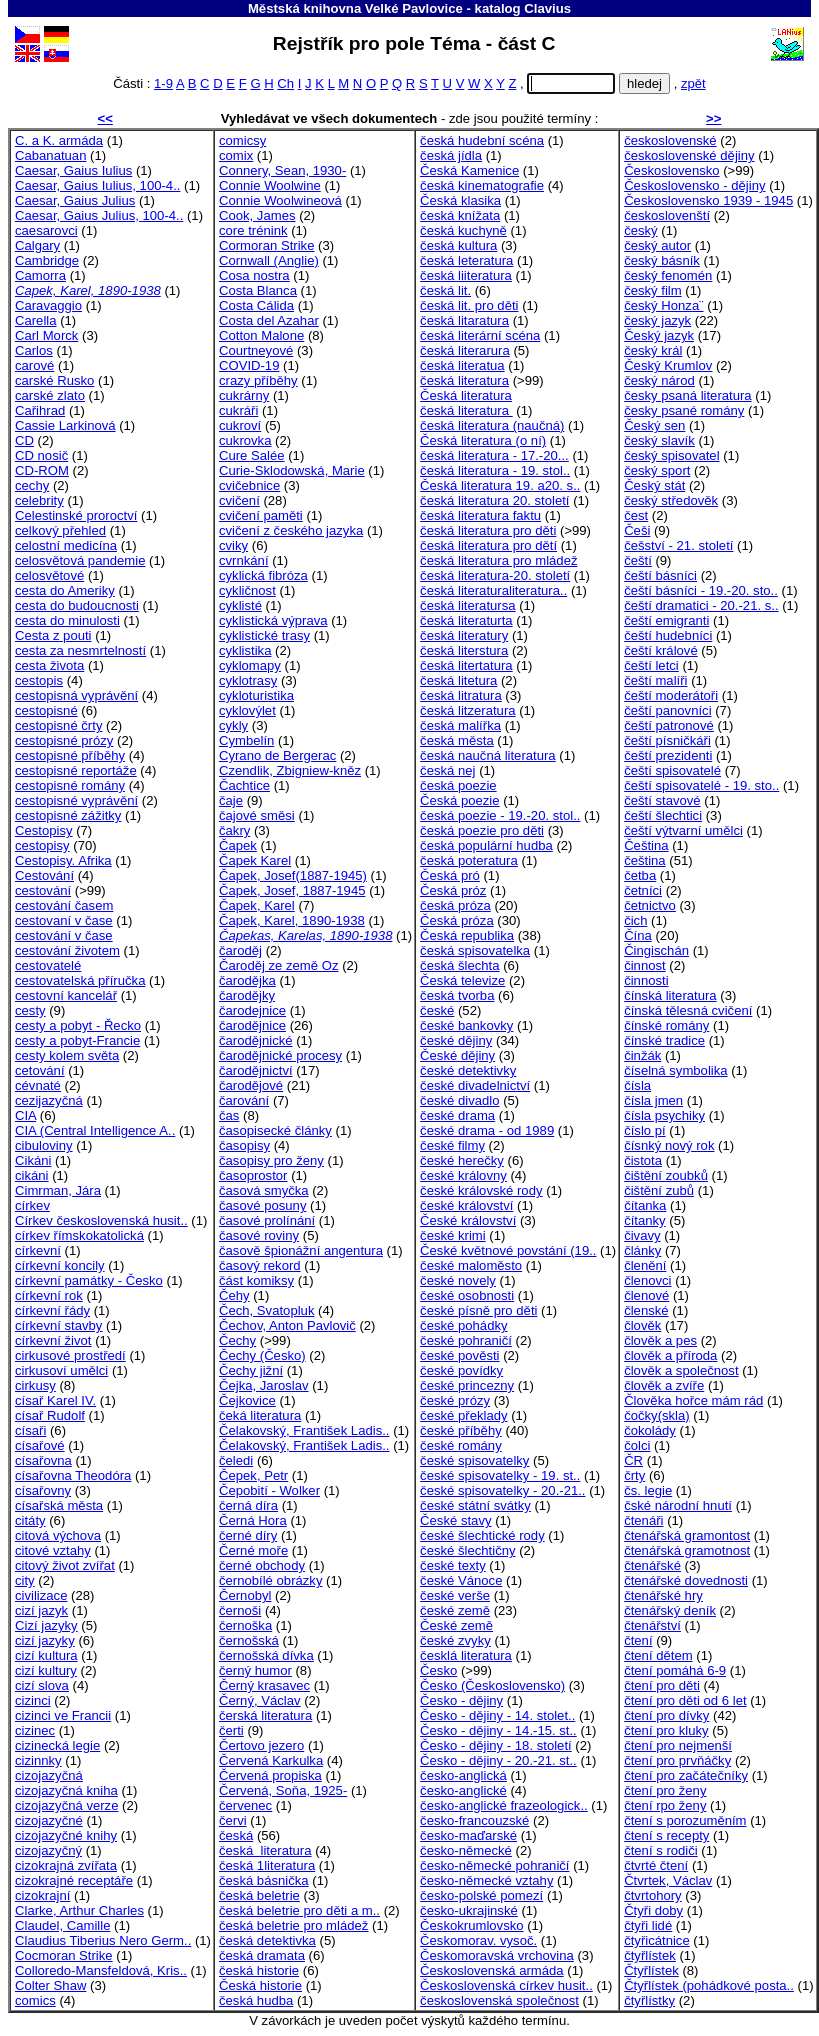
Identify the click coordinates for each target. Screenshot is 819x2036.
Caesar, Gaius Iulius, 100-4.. (97, 185)
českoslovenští (667, 215)
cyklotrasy (248, 680)
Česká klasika (460, 200)
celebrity (39, 500)
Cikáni (33, 1160)
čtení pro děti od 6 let (685, 1700)
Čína (638, 935)
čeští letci (651, 665)
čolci (637, 1445)
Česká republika (467, 935)
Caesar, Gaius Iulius (73, 170)
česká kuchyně (463, 230)
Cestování (44, 875)
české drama (457, 1115)
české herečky (462, 1160)
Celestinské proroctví (76, 515)
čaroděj (240, 950)
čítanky (645, 1220)
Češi (637, 530)
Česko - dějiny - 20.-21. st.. (498, 1760)
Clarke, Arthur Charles (79, 1910)
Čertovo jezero (261, 1745)
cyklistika (245, 650)
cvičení (239, 500)
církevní (38, 1250)
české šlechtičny (467, 1550)
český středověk (671, 500)
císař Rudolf (50, 1415)
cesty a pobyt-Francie (77, 1040)
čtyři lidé (648, 1925)
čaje (231, 800)
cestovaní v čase (64, 920)
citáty (30, 1520)
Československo (671, 170)
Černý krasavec (264, 1685)
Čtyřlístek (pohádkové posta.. (709, 1985)
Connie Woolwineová (280, 200)
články (642, 1250)
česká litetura (458, 680)
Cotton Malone (261, 335)
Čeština (646, 845)
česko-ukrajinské (469, 1910)
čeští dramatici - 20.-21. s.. (701, 605)
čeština (645, 860)
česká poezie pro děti (482, 830)
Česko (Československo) (492, 1685)
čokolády (650, 1430)
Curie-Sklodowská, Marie (292, 470)
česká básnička (264, 1880)
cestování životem (67, 950)
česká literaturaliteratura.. (493, 590)
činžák (642, 1055)
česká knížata (460, 215)
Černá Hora (253, 1520)
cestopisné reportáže (76, 770)
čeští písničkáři (667, 740)
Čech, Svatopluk (266, 1310)
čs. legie (648, 1490)
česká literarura (465, 350)
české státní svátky (475, 1505)
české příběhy (461, 1430)
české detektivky (468, 1070)
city (25, 1580)
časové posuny (262, 1205)
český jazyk (657, 320)
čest (636, 515)
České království (468, 1220)
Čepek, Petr (253, 1475)
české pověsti (459, 1355)
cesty (30, 1010)
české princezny (467, 1385)
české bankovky (466, 1025)
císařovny (43, 1490)
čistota (643, 1160)
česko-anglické (463, 1790)
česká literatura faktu (480, 515)
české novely (458, 1280)
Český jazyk (659, 335)
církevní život (53, 1340)
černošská (249, 1640)
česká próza (455, 905)
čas (229, 1115)
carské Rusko (54, 380)
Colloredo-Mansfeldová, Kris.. (101, 1970)
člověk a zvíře (664, 1385)
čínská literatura (670, 995)
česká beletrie (259, 1895)
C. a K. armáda (59, 140)
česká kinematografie (482, 185)
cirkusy (35, 1385)
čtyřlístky (649, 2000)
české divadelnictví (475, 1085)
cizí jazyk (41, 1610)
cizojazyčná (49, 1775)
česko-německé (466, 1850)
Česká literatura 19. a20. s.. (500, 485)
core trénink (253, 230)
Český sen (654, 425)
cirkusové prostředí (70, 1355)
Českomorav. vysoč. (478, 1940)
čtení (638, 1640)
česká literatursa (467, 605)
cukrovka (245, 440)
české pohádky (463, 1325)
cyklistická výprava (273, 620)
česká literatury (464, 635)
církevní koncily (60, 1265)
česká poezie (458, 785)
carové (34, 365)
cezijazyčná (49, 1100)
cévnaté (38, 1085)
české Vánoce (461, 1580)
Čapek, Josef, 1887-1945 (292, 890)
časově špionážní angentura (301, 1250)
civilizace (41, 1595)
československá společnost (499, 2000)
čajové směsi (257, 815)
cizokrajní (42, 1895)
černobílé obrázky (270, 1580)
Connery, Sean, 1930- (282, 170)
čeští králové (661, 650)
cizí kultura (46, 1655)
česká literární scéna (480, 335)
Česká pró (450, 875)
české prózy (455, 1400)
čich (635, 920)
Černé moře (253, 1550)
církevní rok (49, 1295)
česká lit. (445, 290)
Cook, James (257, 215)
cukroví (240, 425)
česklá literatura (466, 1655)
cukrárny (244, 395)
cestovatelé (48, 965)
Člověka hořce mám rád (693, 1400)
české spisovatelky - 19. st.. (500, 1475)
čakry (234, 830)
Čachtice (244, 785)
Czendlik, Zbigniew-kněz (290, 770)
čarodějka (247, 980)
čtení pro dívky (666, 1715)
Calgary (37, 245)
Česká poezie (459, 800)
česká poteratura (469, 860)
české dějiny (456, 1040)
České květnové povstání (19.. (508, 1250)
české (437, 1010)
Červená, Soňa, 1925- (283, 1790)
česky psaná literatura (688, 395)
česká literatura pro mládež (498, 560)
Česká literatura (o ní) (483, 440)
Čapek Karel (255, 860)
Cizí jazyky (46, 1625)
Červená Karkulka (271, 1760)
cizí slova (42, 1685)
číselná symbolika (675, 1070)
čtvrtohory (653, 1895)
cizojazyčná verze (66, 1805)
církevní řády (52, 1310)
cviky (233, 545)
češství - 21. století (678, 545)
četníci (643, 890)
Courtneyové (256, 350)
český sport (657, 470)
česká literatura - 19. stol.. (495, 470)
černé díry (248, 1535)
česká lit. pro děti (469, 305)
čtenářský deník (670, 1610)
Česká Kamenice (469, 170)
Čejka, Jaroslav (264, 1385)
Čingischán (656, 950)
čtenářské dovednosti (686, 1580)
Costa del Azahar (269, 320)
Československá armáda (492, 1970)
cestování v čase (64, 935)
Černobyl (245, 1595)
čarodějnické (256, 1040)
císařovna (43, 1460)
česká (236, 1835)
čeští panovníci (667, 710)
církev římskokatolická (79, 1235)
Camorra (40, 275)
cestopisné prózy (64, 740)
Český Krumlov (668, 365)
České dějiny (457, 1055)
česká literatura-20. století (495, 575)
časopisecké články (275, 1130)
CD (24, 440)
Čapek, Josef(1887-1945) (293, 875)
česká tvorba (457, 995)
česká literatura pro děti (488, 530)
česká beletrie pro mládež (293, 1925)
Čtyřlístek (651, 1970)
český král (653, 350)
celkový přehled (60, 530)
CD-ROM (42, 470)
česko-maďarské (468, 1835)
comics (35, 2000)
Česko (438, 1670)
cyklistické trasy (264, 635)
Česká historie (260, 1985)
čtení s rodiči (661, 1850)
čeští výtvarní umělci (683, 830)
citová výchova (58, 1535)
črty (634, 1475)
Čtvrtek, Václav (668, 1880)
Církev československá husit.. (101, 1220)
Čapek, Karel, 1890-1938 (292, 920)
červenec (245, 1805)
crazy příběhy (258, 380)
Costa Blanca (258, 290)
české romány (461, 1445)
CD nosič (41, 455)
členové (646, 1295)
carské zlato (50, 395)
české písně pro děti (478, 1310)
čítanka (645, 1205)
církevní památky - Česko (89, 1280)
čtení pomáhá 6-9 (675, 1670)
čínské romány (666, 1025)
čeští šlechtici (663, 815)
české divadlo (459, 1100)
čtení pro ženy (665, 1790)
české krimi (453, 1235)
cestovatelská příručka (80, 980)
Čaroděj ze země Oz (279, 965)
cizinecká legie (57, 1745)
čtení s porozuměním (685, 1820)
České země (456, 1625)
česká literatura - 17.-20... (494, 455)
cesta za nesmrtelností (80, 650)
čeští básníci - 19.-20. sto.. (701, 590)
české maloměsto (471, 1265)
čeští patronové (669, 725)
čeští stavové (662, 800)
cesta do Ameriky (65, 590)
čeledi (236, 1460)
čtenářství (652, 1625)
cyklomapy (250, 665)
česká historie (259, 1970)
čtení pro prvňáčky (677, 1760)
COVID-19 (249, 365)
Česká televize (462, 980)
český (641, 230)
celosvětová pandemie (80, 560)
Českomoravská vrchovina (497, 1955)
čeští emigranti (666, 620)
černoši (240, 1610)
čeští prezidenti (668, 755)
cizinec (35, 1730)
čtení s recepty (666, 1835)
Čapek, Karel (257, 905)
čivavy (642, 1235)
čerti (231, 1730)
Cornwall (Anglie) (269, 260)
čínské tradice (664, 1040)
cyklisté (240, 605)
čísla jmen (653, 1100)
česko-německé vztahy (486, 1880)
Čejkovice (247, 1400)
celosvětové (49, 575)
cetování (40, 1070)
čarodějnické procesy (280, 1055)
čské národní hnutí (678, 1505)
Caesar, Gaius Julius (75, 200)
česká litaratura (464, 320)
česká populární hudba (486, 845)
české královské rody (481, 1190)
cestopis (39, 680)
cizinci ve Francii (63, 1715)
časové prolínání (267, 1220)
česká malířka (460, 725)
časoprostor (253, 1175)
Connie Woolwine (270, 185)
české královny (463, 1175)
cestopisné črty (58, 725)
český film (653, 290)
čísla (637, 1085)
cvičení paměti (261, 515)
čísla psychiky (664, 1115)
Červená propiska (270, 1775)
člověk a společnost (681, 1370)
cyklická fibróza (263, 575)
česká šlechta (459, 965)
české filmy (452, 1145)
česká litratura (461, 695)
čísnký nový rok (669, 1145)
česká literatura (265, 1850)
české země (455, 1610)
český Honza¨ (663, 305)
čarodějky (247, 995)
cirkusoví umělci (61, 1370)
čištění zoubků (666, 1175)
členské (646, 1310)
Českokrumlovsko (471, 1925)
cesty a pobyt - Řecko (78, 1025)
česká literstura (464, 650)
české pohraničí (466, 1340)
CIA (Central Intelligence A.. (95, 1130)
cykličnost (247, 590)
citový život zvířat (65, 1565)
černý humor (255, 1670)
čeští (638, 560)
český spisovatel (671, 455)
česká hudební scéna (482, 140)
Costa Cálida (256, 305)
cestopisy (42, 845)
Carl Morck (46, 335)
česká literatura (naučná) (492, 425)
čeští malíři (655, 680)
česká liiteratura (466, 275)
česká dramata (262, 1955)
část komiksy (256, 1280)
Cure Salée (252, 455)
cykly (233, 725)
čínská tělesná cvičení (688, 1010)
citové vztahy (53, 1550)
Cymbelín (246, 740)
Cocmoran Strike (64, 1955)
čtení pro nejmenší (678, 1745)
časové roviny (259, 1235)
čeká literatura (260, 1415)
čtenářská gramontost (687, 1535)
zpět (693, 83)
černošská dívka (266, 1655)
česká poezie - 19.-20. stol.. (500, 815)
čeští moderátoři (671, 695)
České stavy (455, 1520)
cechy (32, 485)
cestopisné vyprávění (76, 800)
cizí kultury (46, 1670)
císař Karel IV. (55, 1400)
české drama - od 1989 (487, 1130)
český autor (657, 245)
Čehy (234, 1295)
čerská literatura (265, 1715)
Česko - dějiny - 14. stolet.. (497, 1715)
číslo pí (645, 1130)
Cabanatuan (50, 155)
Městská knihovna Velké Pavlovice (355, 8)
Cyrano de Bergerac (277, 755)
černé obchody (262, 1565)
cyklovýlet (247, 710)
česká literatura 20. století (494, 500)
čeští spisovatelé (672, 770)
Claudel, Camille (62, 1925)
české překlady (463, 1415)
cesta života (49, 665)
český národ (659, 380)
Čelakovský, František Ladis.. (304, 1430)
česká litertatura (466, 665)
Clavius (547, 8)
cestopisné (46, 710)
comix (236, 155)
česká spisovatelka (475, 950)
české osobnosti (467, 1295)
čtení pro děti (662, 1685)
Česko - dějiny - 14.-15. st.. (498, 1730)
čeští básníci (660, 575)
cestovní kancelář (66, 995)
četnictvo (650, 905)
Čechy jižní (251, 1370)
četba (640, 875)
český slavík (659, 440)
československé (670, 140)
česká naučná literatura (488, 755)
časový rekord (260, 1265)
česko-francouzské (474, 1820)
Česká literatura (466, 395)
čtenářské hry (663, 1595)
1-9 (163, 83)
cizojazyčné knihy (66, 1835)
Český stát (654, 485)
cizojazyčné (49, 1820)
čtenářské (652, 1565)
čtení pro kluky (666, 1730)
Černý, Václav (260, 1700)
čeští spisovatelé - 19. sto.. (701, 785)
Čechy (237, 1340)
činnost (645, 965)
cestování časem (64, 905)
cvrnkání (244, 560)
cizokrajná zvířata (66, 1865)
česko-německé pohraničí (494, 1865)
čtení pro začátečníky (686, 1775)
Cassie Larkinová (65, 425)
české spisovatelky (474, 1460)
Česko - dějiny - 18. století (496, 1745)
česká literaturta (466, 620)
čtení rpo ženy (665, 1805)
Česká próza (457, 920)
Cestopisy (44, 830)
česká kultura (458, 245)
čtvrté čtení (656, 1865)
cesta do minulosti (67, 620)
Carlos (34, 350)
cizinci (33, 1700)
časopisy (244, 1145)
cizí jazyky (45, 1640)
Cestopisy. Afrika (63, 860)
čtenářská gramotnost (687, 1550)
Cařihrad (40, 410)
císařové (40, 1445)
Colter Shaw (50, 1985)
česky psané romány (684, 410)
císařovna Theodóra (73, 1475)
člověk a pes (660, 1340)
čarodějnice (252, 1025)
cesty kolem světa (67, 1055)
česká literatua (462, 365)
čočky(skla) (657, 1415)
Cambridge (47, 260)
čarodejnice (252, 1010)
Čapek (238, 845)
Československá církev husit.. (506, 1985)
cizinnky (38, 1760)
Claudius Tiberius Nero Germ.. (103, 1940)
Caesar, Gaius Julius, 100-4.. (99, 215)
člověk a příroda (670, 1355)
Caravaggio (48, 305)
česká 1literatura (267, 1865)
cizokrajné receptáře (74, 1880)
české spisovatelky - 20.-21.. (502, 1490)
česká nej (447, 770)
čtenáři (643, 1520)
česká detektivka (267, 1940)
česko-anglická (463, 1775)
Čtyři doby (653, 1910)
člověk (642, 1325)
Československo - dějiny (694, 185)
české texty (453, 1565)
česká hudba (256, 2000)
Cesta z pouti (53, 635)
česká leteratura (466, 260)
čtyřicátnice (657, 1940)
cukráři (238, 410)
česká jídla (451, 155)
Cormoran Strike (266, 245)
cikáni (32, 1175)
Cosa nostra (254, 275)
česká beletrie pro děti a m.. (299, 1910)
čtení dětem (658, 1655)
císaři (30, 1430)
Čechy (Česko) (262, 1355)
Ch (285, 83)
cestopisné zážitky (68, 815)
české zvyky (455, 1640)
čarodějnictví (256, 1070)
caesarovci (46, 230)
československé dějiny (689, 155)
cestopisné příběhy (70, 755)
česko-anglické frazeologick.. (504, 1805)
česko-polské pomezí (481, 1895)
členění (645, 1265)
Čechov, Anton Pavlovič (287, 1325)
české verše (455, 1595)
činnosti (646, 980)
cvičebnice (249, 485)
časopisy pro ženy (271, 1160)
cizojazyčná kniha (66, 1790)
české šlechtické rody (482, 1535)
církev (32, 1205)
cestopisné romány (70, 785)
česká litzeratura (467, 710)
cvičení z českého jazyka (291, 530)
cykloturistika (256, 695)
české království (466, 1205)
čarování (244, 1100)
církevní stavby (58, 1325)
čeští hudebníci (668, 635)
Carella (36, 320)
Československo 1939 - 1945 (708, 200)
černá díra (248, 1505)
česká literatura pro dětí (488, 545)
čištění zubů (659, 1190)
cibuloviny (44, 1145)
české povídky (461, 1370)
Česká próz (453, 890)
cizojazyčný (48, 1850)
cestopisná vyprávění (76, 695)
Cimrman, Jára (58, 1190)
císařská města (59, 1505)
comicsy (242, 140)
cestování (43, 890)
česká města (457, 740)
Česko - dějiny (461, 1700)
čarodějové (251, 1085)
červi (233, 1820)
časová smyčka (264, 1190)
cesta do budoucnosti (77, 605)
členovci (647, 1280)
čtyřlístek (650, 1955)
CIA (25, 1115)
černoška (245, 1625)
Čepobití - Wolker (269, 1490)
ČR (633, 1460)
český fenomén (668, 275)
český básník (662, 260)
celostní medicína (66, 545)
